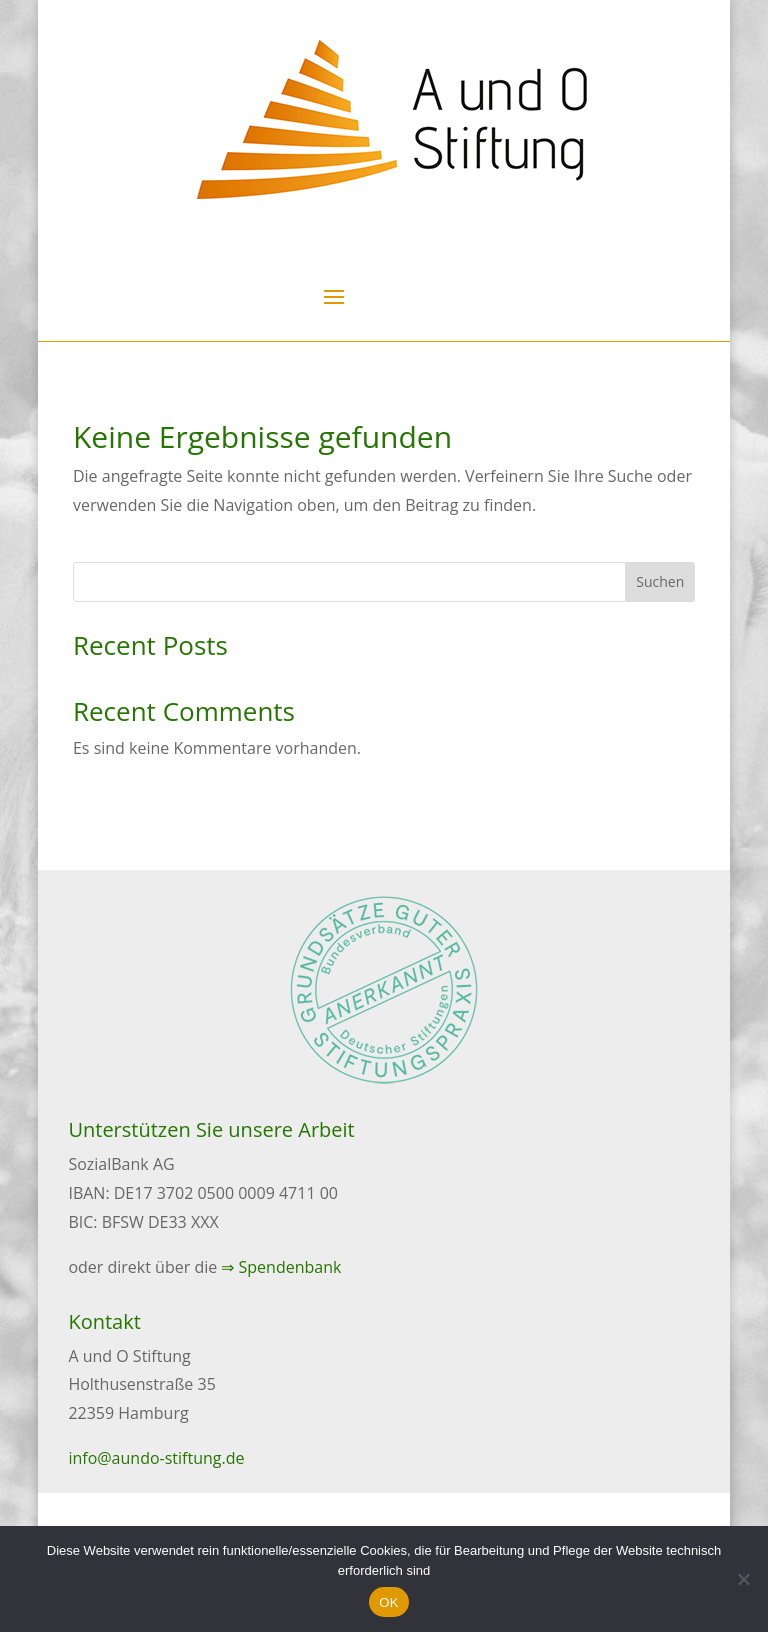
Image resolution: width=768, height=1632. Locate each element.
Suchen (660, 581)
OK (388, 1602)
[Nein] (743, 1579)
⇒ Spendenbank (281, 1267)
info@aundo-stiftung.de (156, 1458)
